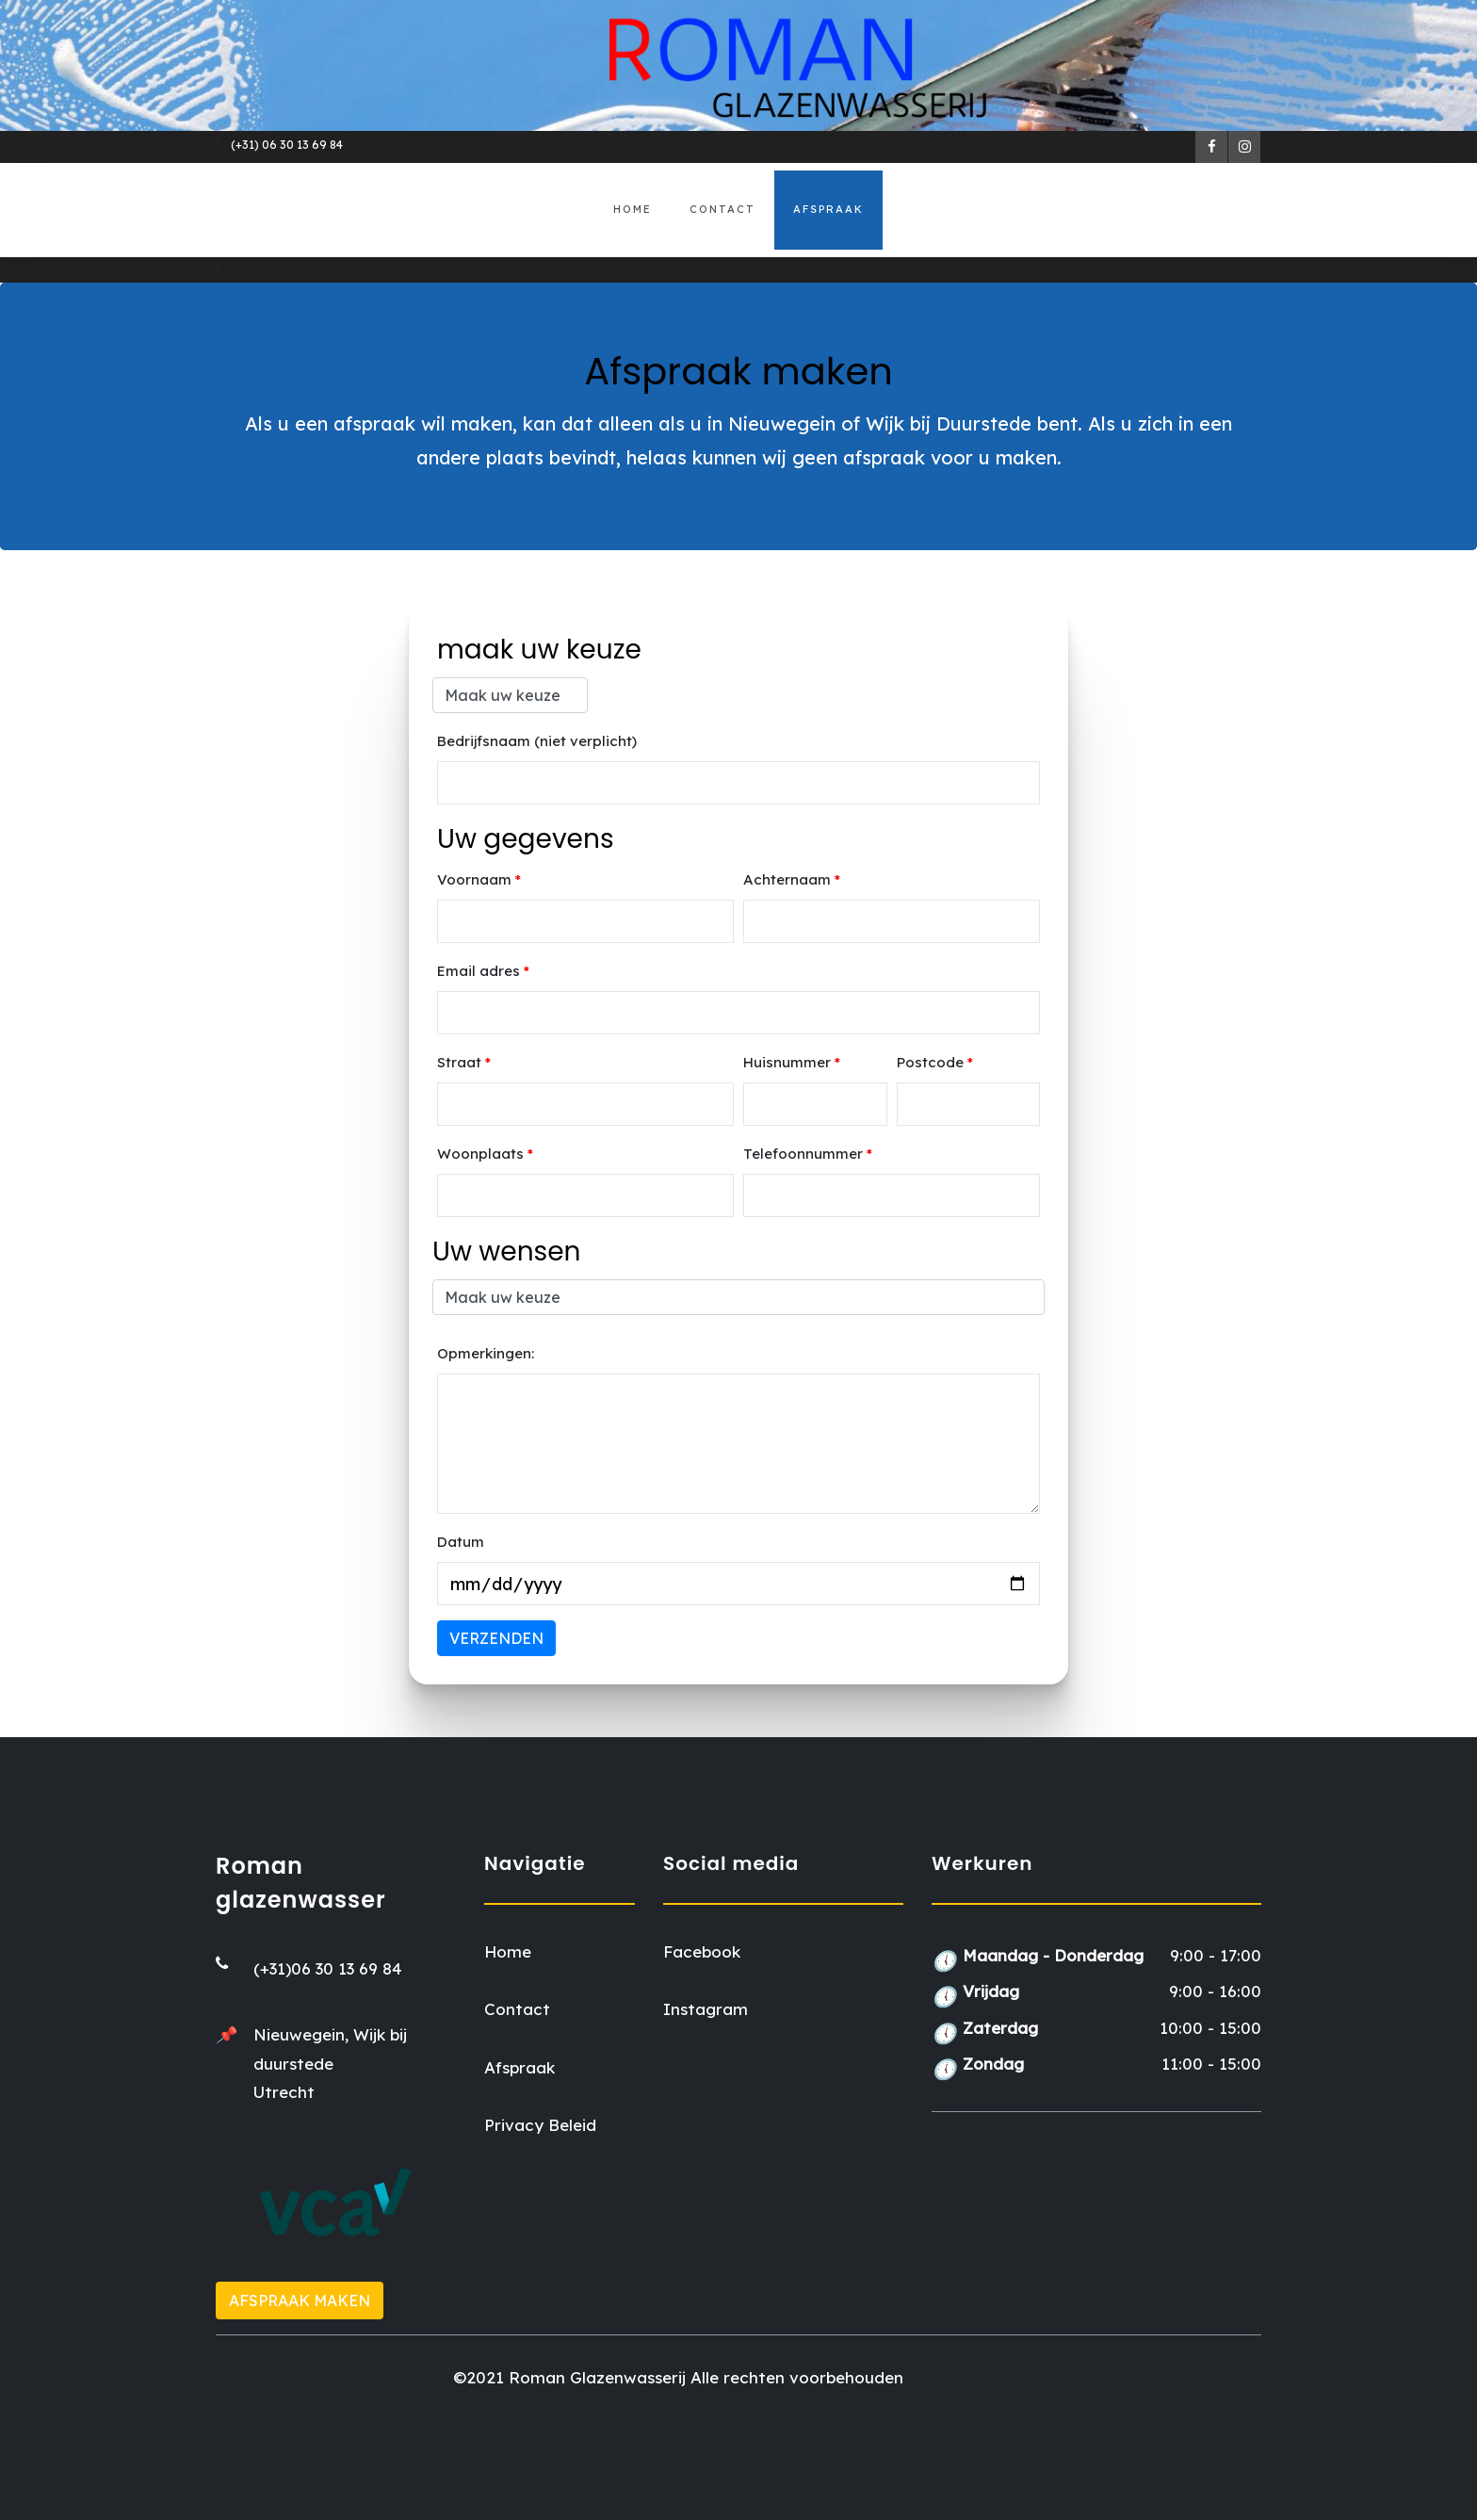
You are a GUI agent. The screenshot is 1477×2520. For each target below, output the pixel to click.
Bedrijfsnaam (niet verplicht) (537, 741)
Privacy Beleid (540, 2125)
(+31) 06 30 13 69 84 (287, 145)
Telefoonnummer (807, 1153)
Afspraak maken (299, 2300)
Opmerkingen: (485, 1353)
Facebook (701, 1951)
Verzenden (496, 1638)
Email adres (483, 971)
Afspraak (828, 209)
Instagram (705, 2009)
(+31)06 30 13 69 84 (327, 1968)
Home (632, 209)
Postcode (935, 1062)
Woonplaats (485, 1153)
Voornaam (479, 879)
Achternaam (791, 879)
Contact (722, 209)
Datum (460, 1542)
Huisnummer (791, 1062)
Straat (464, 1062)
